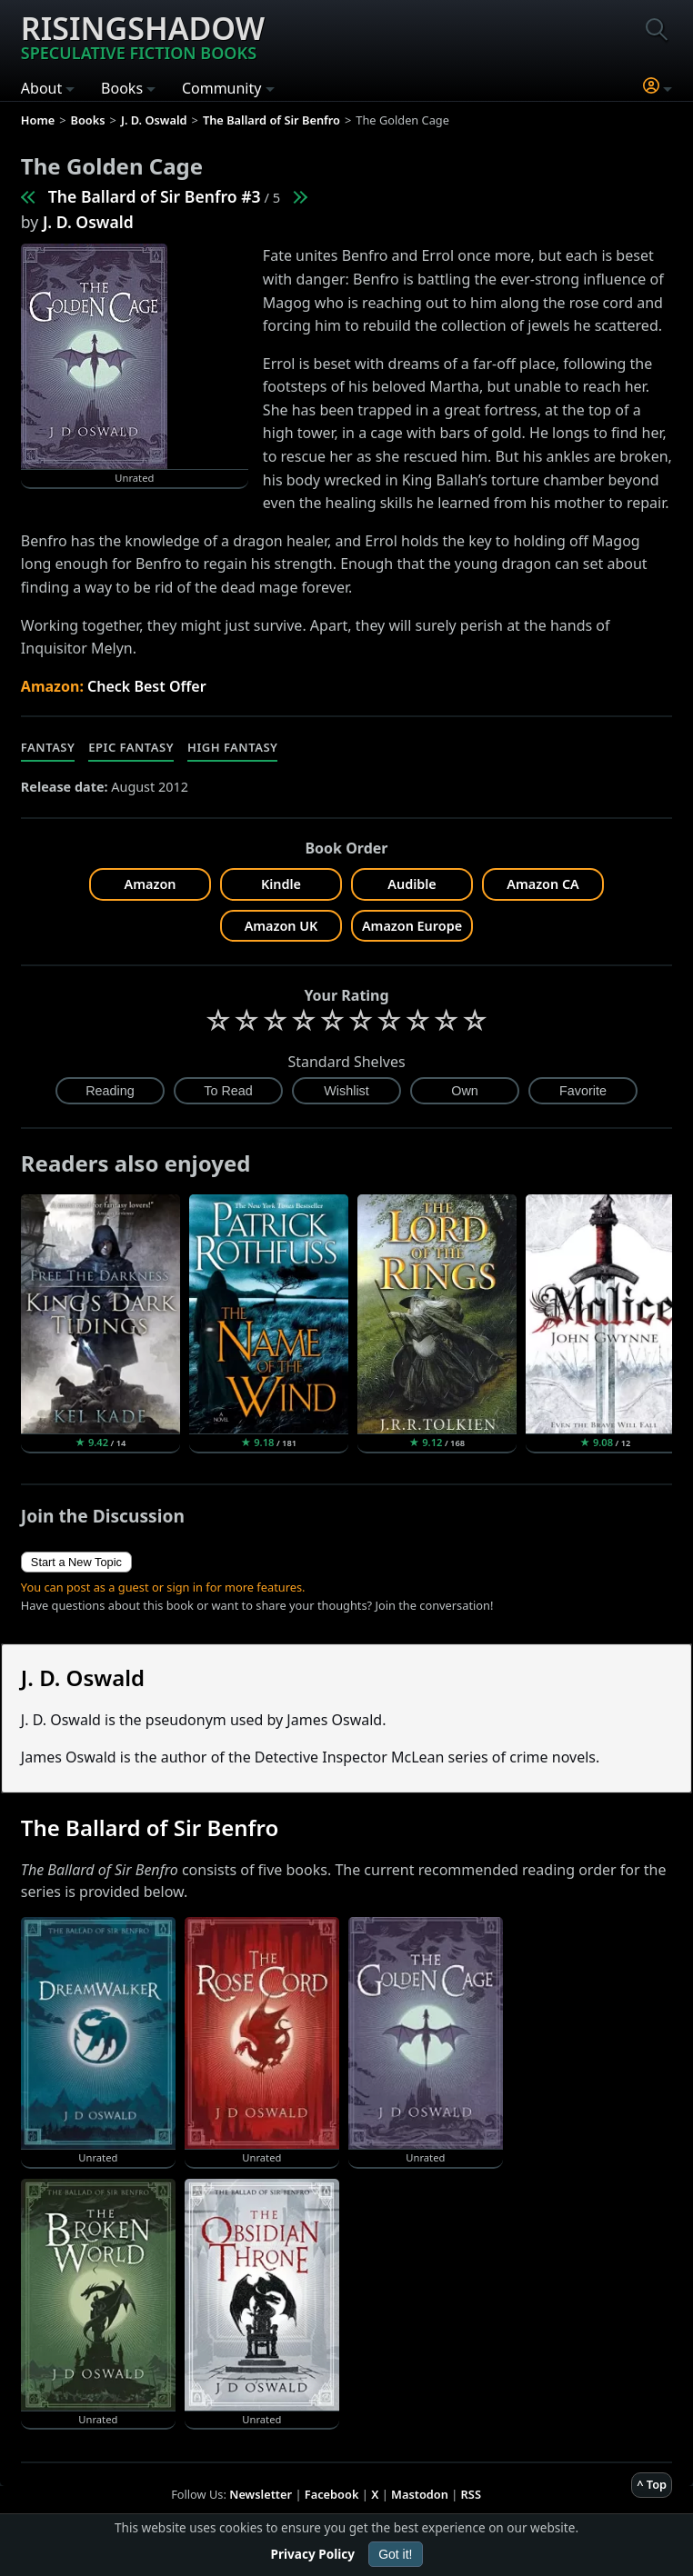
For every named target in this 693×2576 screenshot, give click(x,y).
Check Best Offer (146, 686)
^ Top (652, 2484)
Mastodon (419, 2494)
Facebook (332, 2494)
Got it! (395, 2554)
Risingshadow (143, 35)
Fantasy (48, 747)
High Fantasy (232, 747)
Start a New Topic (76, 1562)
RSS (471, 2494)
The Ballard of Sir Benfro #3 (154, 196)
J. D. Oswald (88, 222)
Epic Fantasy (131, 747)
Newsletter (260, 2494)
